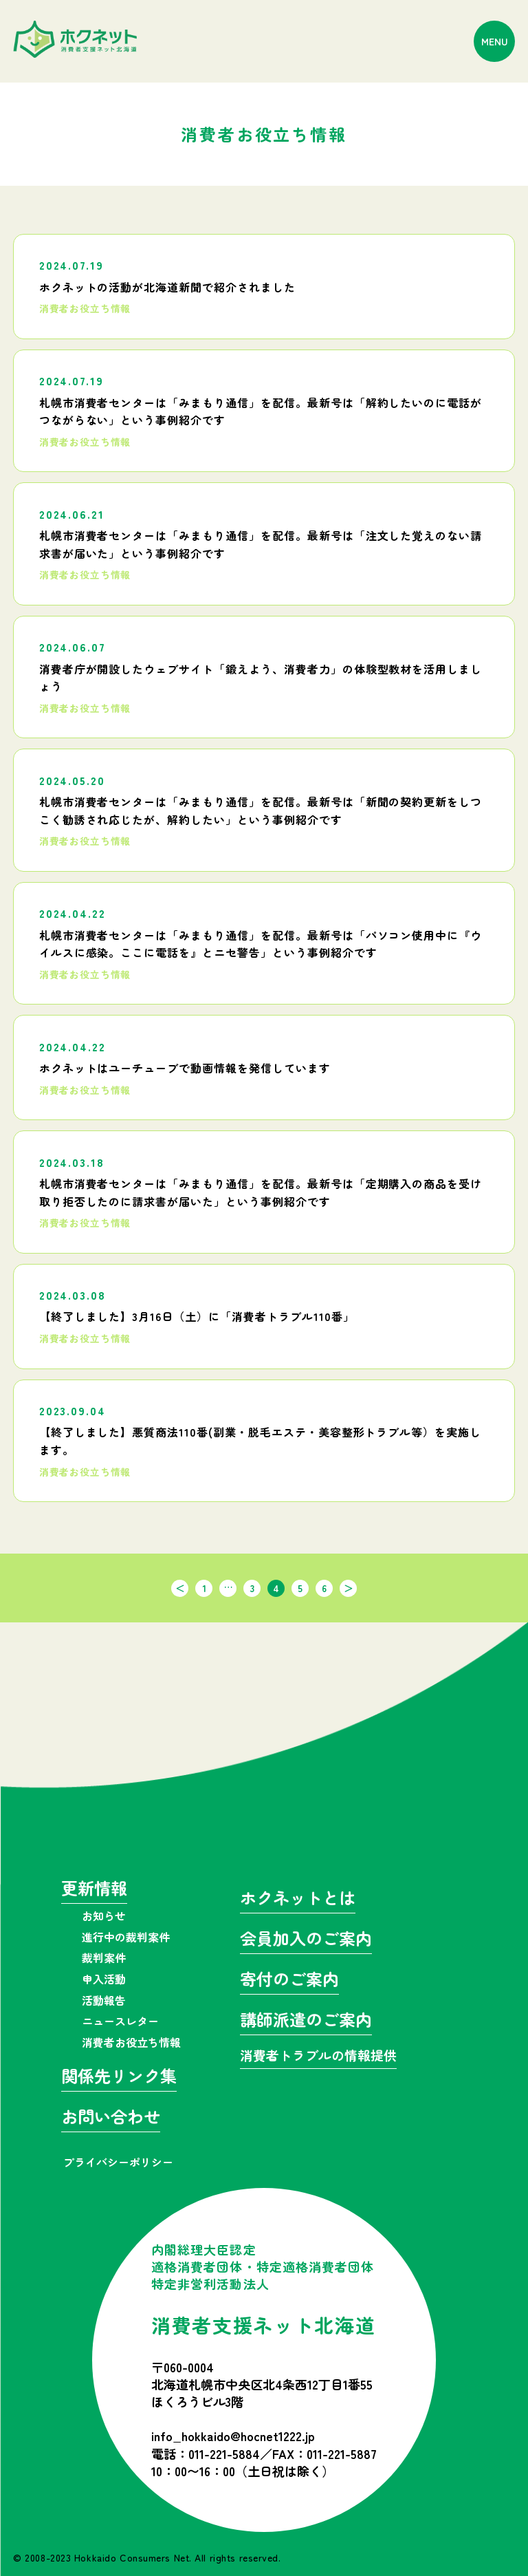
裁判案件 (104, 1957)
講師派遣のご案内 (306, 2021)
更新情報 (94, 1890)
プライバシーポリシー (118, 2161)
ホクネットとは (297, 1899)
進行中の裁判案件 (126, 1937)
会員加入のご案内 (306, 1940)
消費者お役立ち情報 (131, 2042)
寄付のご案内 (289, 1980)
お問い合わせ (110, 2118)
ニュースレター (120, 2020)
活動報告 (104, 2000)
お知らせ (104, 1915)
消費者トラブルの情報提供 (318, 2056)
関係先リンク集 (119, 2077)
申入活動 (104, 1979)
